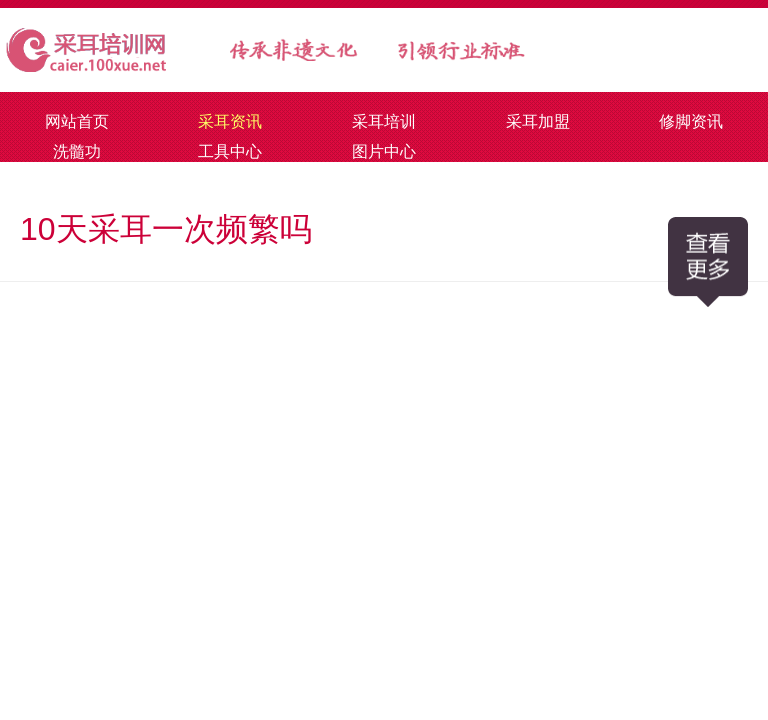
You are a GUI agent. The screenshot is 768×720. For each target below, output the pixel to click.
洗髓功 (77, 151)
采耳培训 (384, 121)
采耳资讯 (230, 121)
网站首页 (77, 121)
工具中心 (230, 151)
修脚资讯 (691, 121)
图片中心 (384, 151)
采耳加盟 (538, 121)
